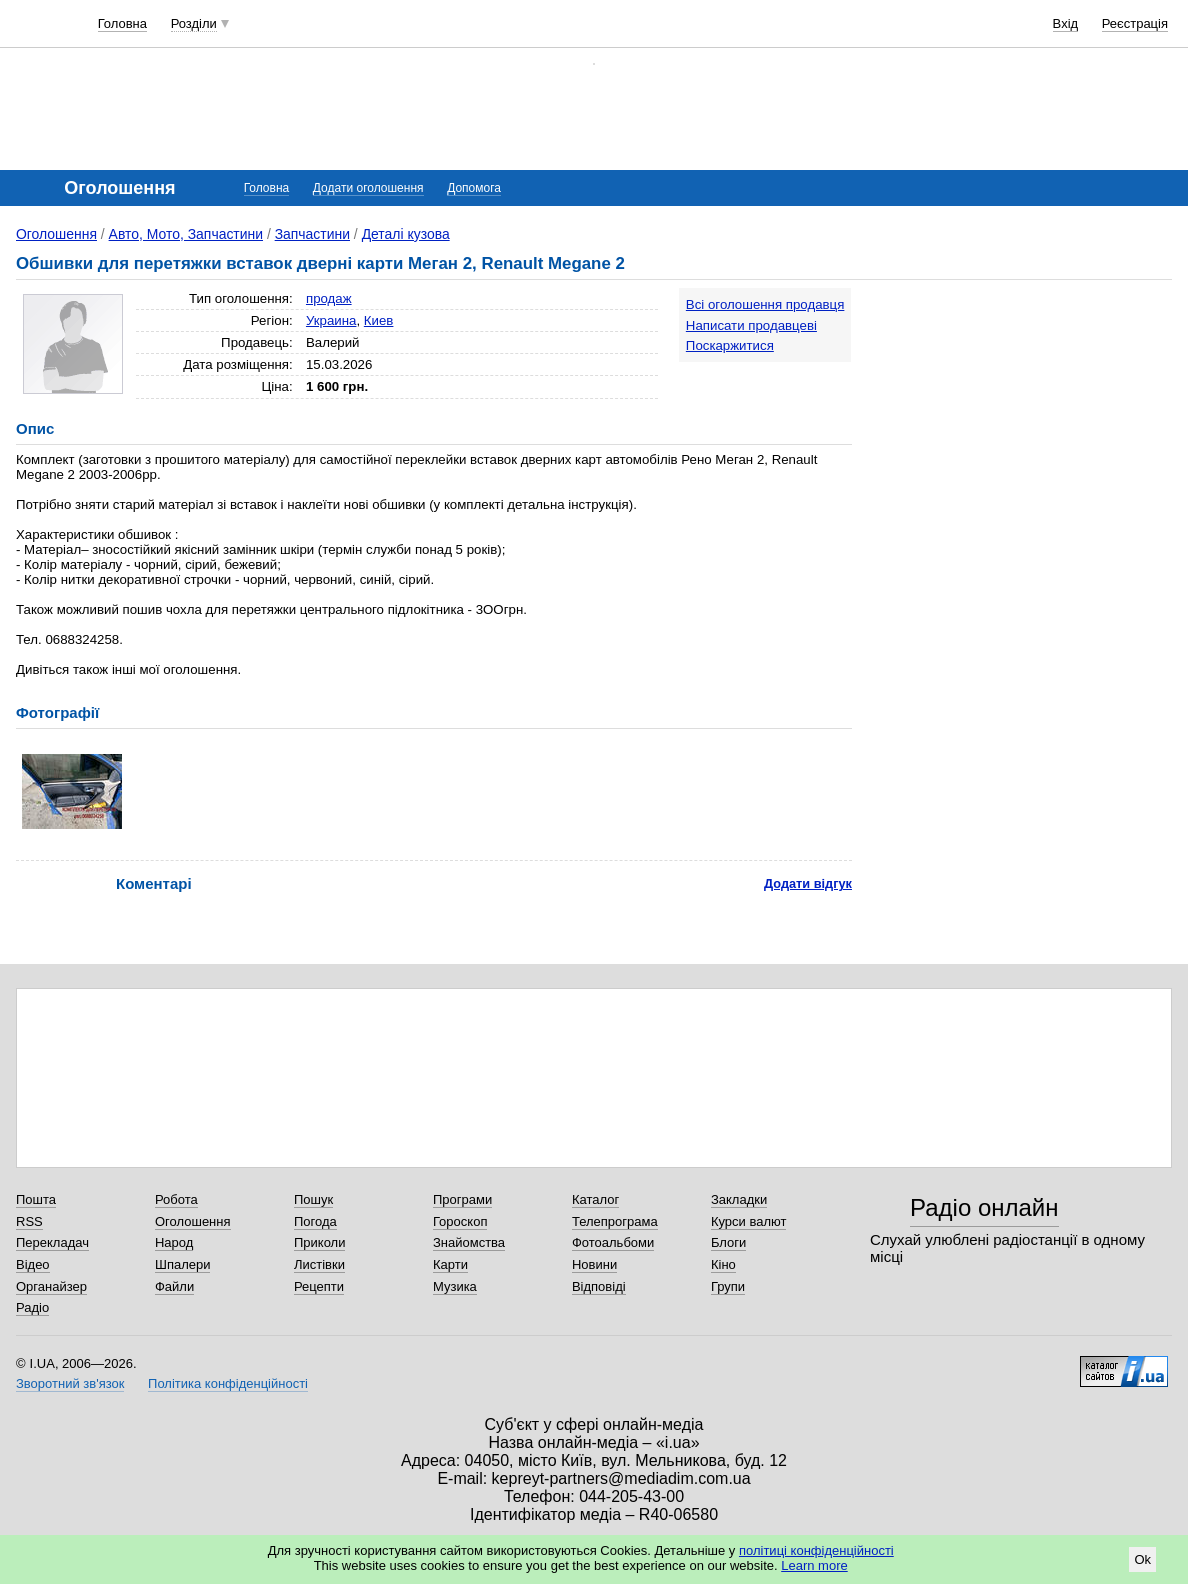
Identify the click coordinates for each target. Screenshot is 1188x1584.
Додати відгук (808, 883)
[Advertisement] (1022, 412)
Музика (455, 1286)
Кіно (723, 1264)
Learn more (814, 1565)
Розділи (194, 23)
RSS (29, 1221)
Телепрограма (615, 1221)
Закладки (739, 1199)
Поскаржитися (730, 345)
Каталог (595, 1199)
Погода (315, 1221)
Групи (728, 1286)
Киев (379, 320)
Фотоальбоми (613, 1242)
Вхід (1066, 23)
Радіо (32, 1307)
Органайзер (51, 1286)
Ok (1142, 1559)
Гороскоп (460, 1221)
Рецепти (319, 1286)
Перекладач (52, 1242)
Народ (174, 1242)
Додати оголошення (368, 188)
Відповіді (599, 1286)
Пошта (36, 1199)
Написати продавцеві (751, 325)
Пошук (313, 1199)
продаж (329, 298)
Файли (174, 1286)
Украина (331, 320)
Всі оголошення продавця (765, 304)
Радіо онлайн (984, 1207)
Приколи (319, 1242)
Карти (450, 1264)
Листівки (319, 1264)
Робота (176, 1199)
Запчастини (312, 234)
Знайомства (469, 1242)
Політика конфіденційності (228, 1383)
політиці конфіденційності (816, 1550)
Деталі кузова (406, 234)
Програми (462, 1199)
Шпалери (183, 1264)
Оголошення (56, 234)
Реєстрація (1135, 23)
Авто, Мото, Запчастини (186, 234)
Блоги (728, 1242)
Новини (594, 1264)
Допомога (474, 188)
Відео (33, 1264)
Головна (122, 23)
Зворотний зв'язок (70, 1383)
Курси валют (749, 1221)
